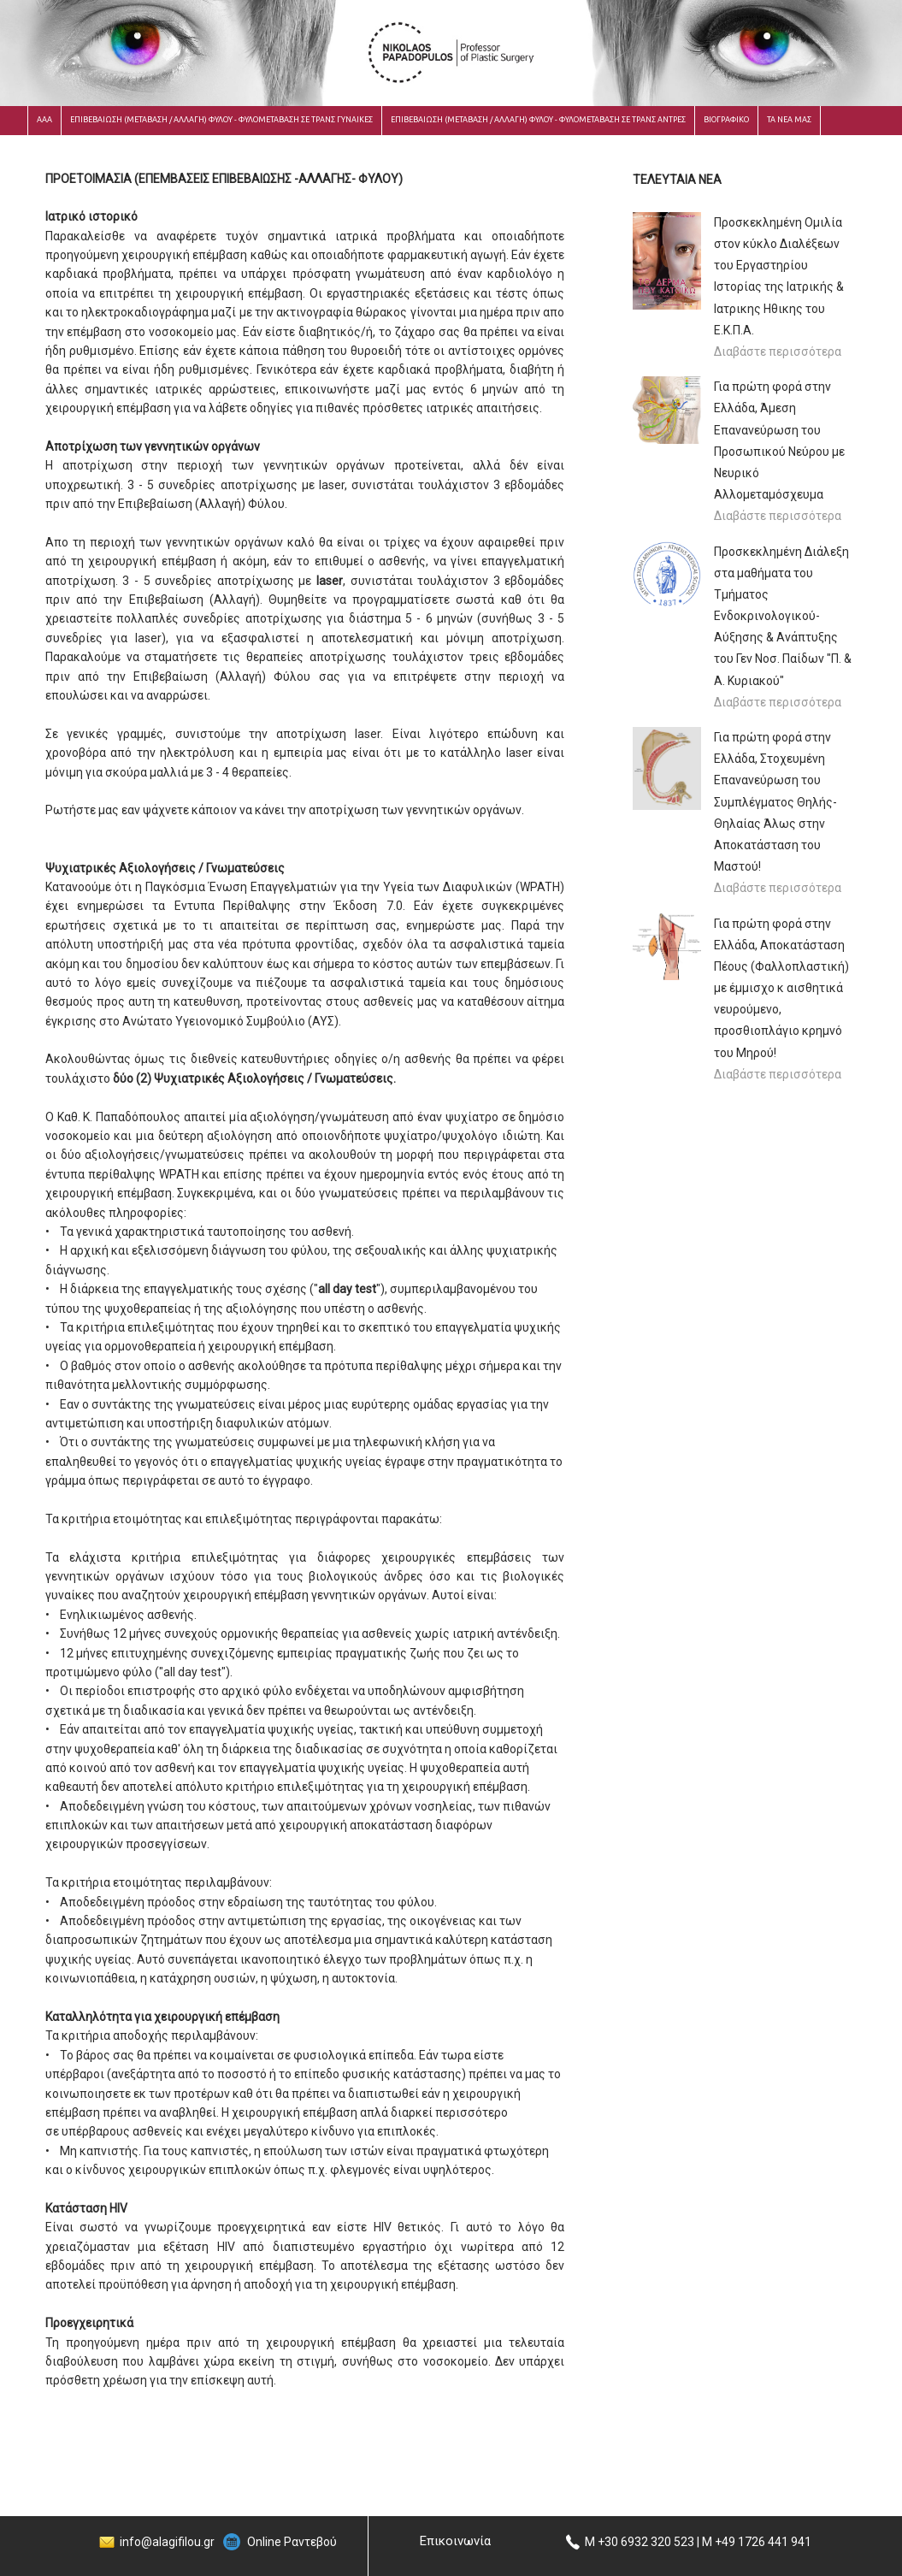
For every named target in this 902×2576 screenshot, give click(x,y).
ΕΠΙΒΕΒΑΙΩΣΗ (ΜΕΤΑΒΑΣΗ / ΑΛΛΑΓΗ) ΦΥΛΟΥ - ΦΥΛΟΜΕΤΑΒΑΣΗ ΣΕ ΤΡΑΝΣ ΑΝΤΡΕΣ (538, 119)
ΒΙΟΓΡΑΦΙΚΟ (726, 119)
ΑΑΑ (44, 119)
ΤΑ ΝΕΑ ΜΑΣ (789, 119)
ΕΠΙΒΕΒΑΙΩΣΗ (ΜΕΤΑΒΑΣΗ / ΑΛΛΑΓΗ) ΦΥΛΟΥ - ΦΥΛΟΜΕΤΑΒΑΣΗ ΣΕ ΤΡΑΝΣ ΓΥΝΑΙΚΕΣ (221, 119)
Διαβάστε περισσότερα (777, 351)
